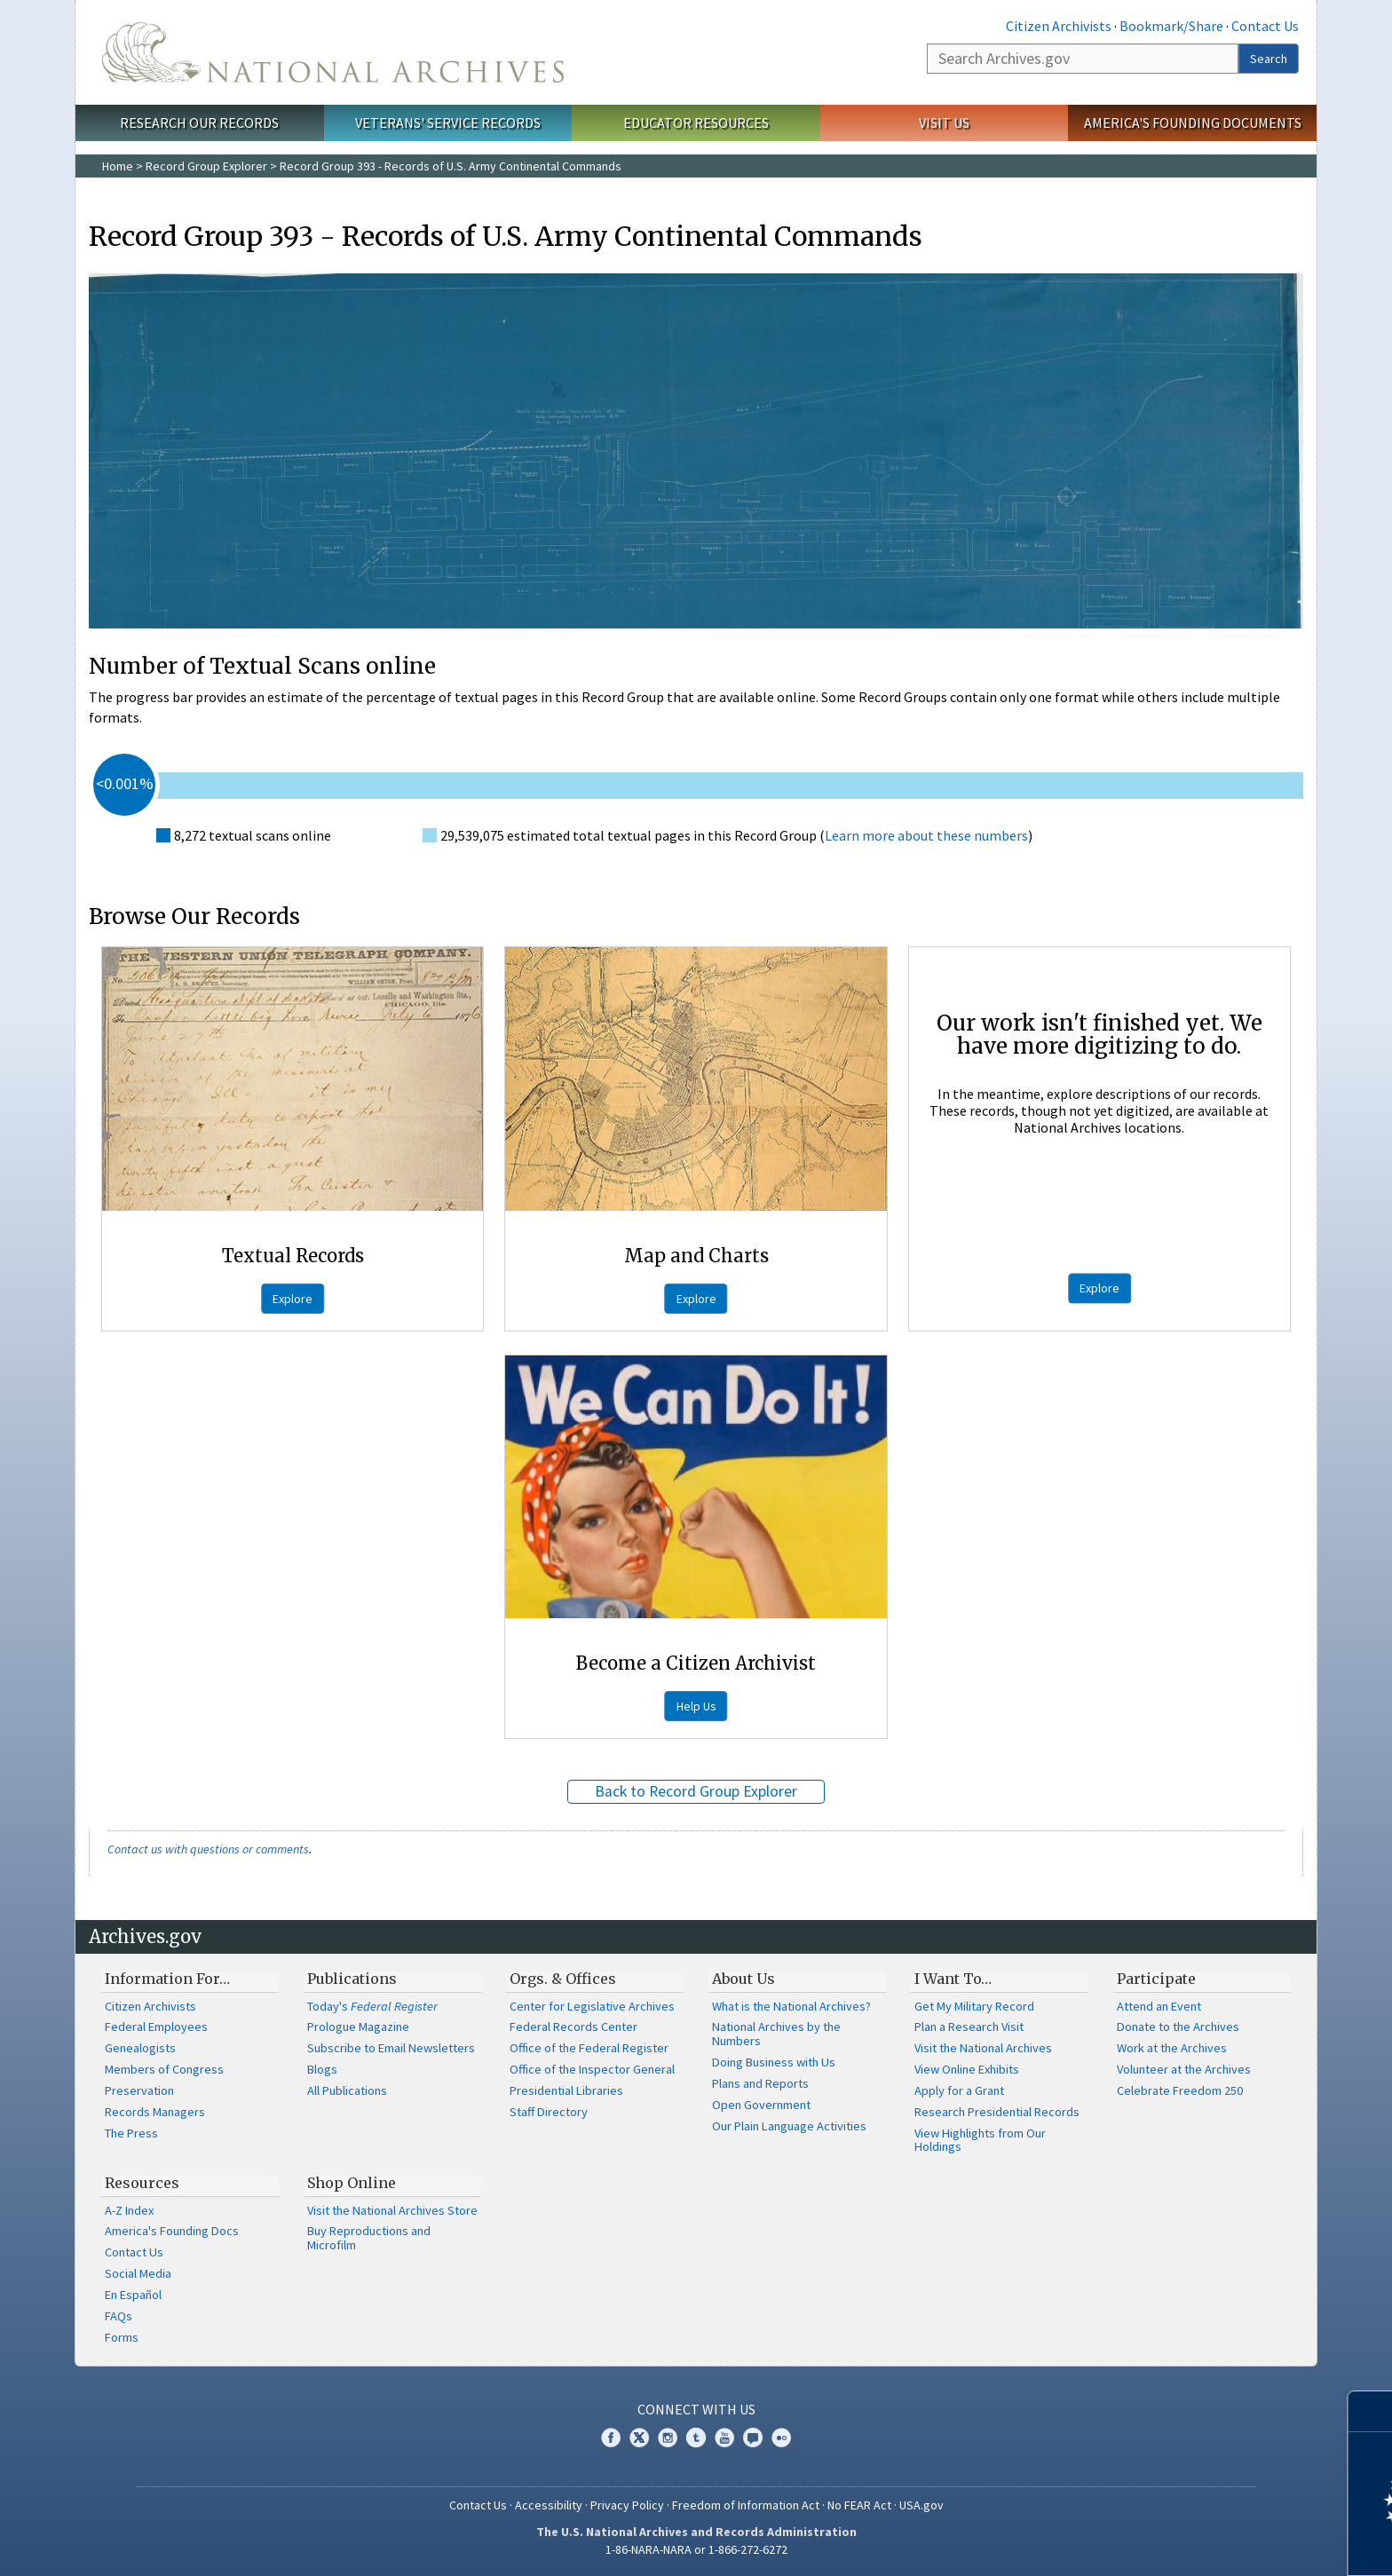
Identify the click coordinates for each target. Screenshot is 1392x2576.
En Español (133, 2295)
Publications (352, 1978)
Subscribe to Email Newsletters (391, 2048)
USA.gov (921, 2505)
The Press (131, 2133)
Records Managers (155, 2112)
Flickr (781, 2437)
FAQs (118, 2316)
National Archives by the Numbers (776, 2034)
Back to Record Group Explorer (696, 1791)
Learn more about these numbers (926, 835)
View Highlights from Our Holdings (980, 2140)
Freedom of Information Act (745, 2505)
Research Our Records (199, 122)
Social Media (138, 2273)
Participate (1156, 1978)
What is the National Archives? (791, 2006)
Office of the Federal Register (589, 2048)
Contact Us (1265, 26)
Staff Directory (549, 2112)
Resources (142, 2183)
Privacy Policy (627, 2505)
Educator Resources (696, 122)
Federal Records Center (573, 2027)
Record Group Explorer (206, 166)
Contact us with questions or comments (208, 1849)
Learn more (1234, 2544)
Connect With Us (696, 2409)
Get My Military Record (974, 2006)
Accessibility (548, 2505)
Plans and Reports (760, 2083)
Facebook (610, 2437)
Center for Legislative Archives (592, 2006)
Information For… (167, 1978)
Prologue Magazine (358, 2027)
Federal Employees (156, 2027)
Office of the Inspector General (592, 2069)
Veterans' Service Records (448, 122)
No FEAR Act (859, 2505)
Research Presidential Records (997, 2112)
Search (1268, 59)
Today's (372, 2006)
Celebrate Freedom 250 (1180, 2090)
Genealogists (140, 2048)
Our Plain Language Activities (789, 2126)
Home (117, 166)
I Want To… (953, 1978)
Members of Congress (164, 2069)
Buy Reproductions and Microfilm (369, 2238)
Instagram (667, 2437)
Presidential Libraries (566, 2090)
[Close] (1371, 2411)
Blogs (322, 2069)
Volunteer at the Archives (1184, 2069)
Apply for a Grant (959, 2090)
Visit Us (944, 122)
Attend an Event (1159, 2006)
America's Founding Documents (1192, 122)
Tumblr (696, 2437)
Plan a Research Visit (969, 2027)
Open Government (761, 2105)
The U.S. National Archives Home (333, 52)
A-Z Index (129, 2210)
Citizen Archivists (1058, 26)
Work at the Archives (1172, 2048)
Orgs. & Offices (563, 1978)
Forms (121, 2337)
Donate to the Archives (1178, 2027)
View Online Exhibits (966, 2069)
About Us (743, 1978)
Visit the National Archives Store (392, 2210)
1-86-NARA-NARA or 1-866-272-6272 (696, 2549)
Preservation (139, 2090)
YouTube (724, 2437)
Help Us (696, 1706)
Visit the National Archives (983, 2048)
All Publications (347, 2090)
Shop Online (351, 2183)
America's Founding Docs (172, 2231)
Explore (292, 1299)
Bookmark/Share (1171, 26)
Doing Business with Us (773, 2062)
